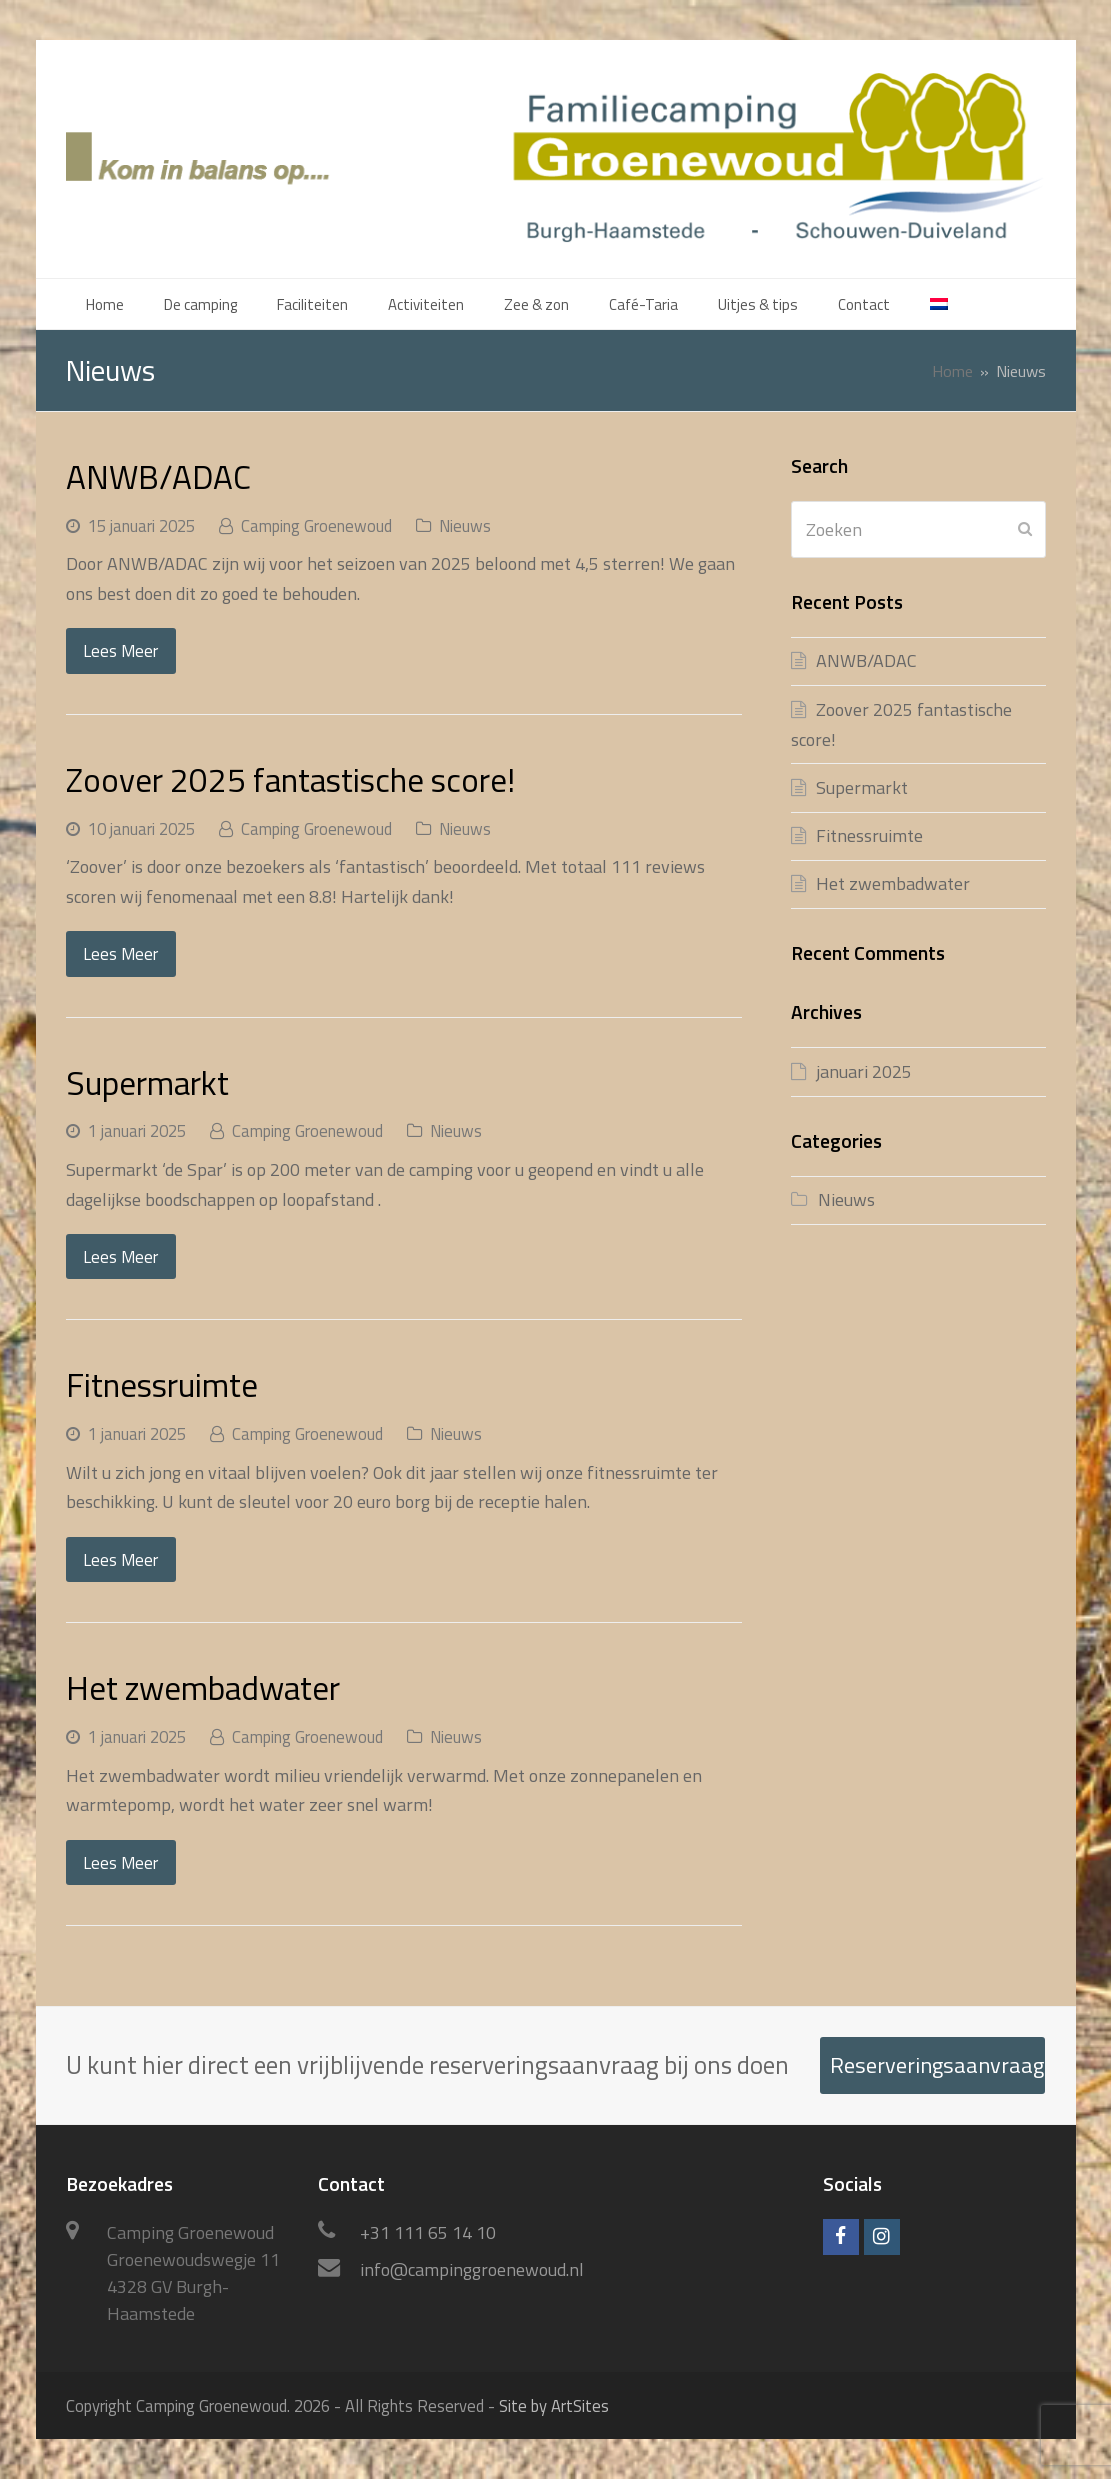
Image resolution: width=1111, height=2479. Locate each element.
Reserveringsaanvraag (937, 2065)
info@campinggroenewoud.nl (472, 2269)
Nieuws (465, 525)
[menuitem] (939, 304)
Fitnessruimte (162, 1384)
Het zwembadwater (203, 1687)
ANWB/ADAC (158, 476)
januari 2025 (864, 1071)
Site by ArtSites (554, 2405)
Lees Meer (120, 650)
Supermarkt (147, 1082)
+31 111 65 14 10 (428, 2232)
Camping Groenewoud (316, 525)
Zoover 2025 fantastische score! (290, 779)
